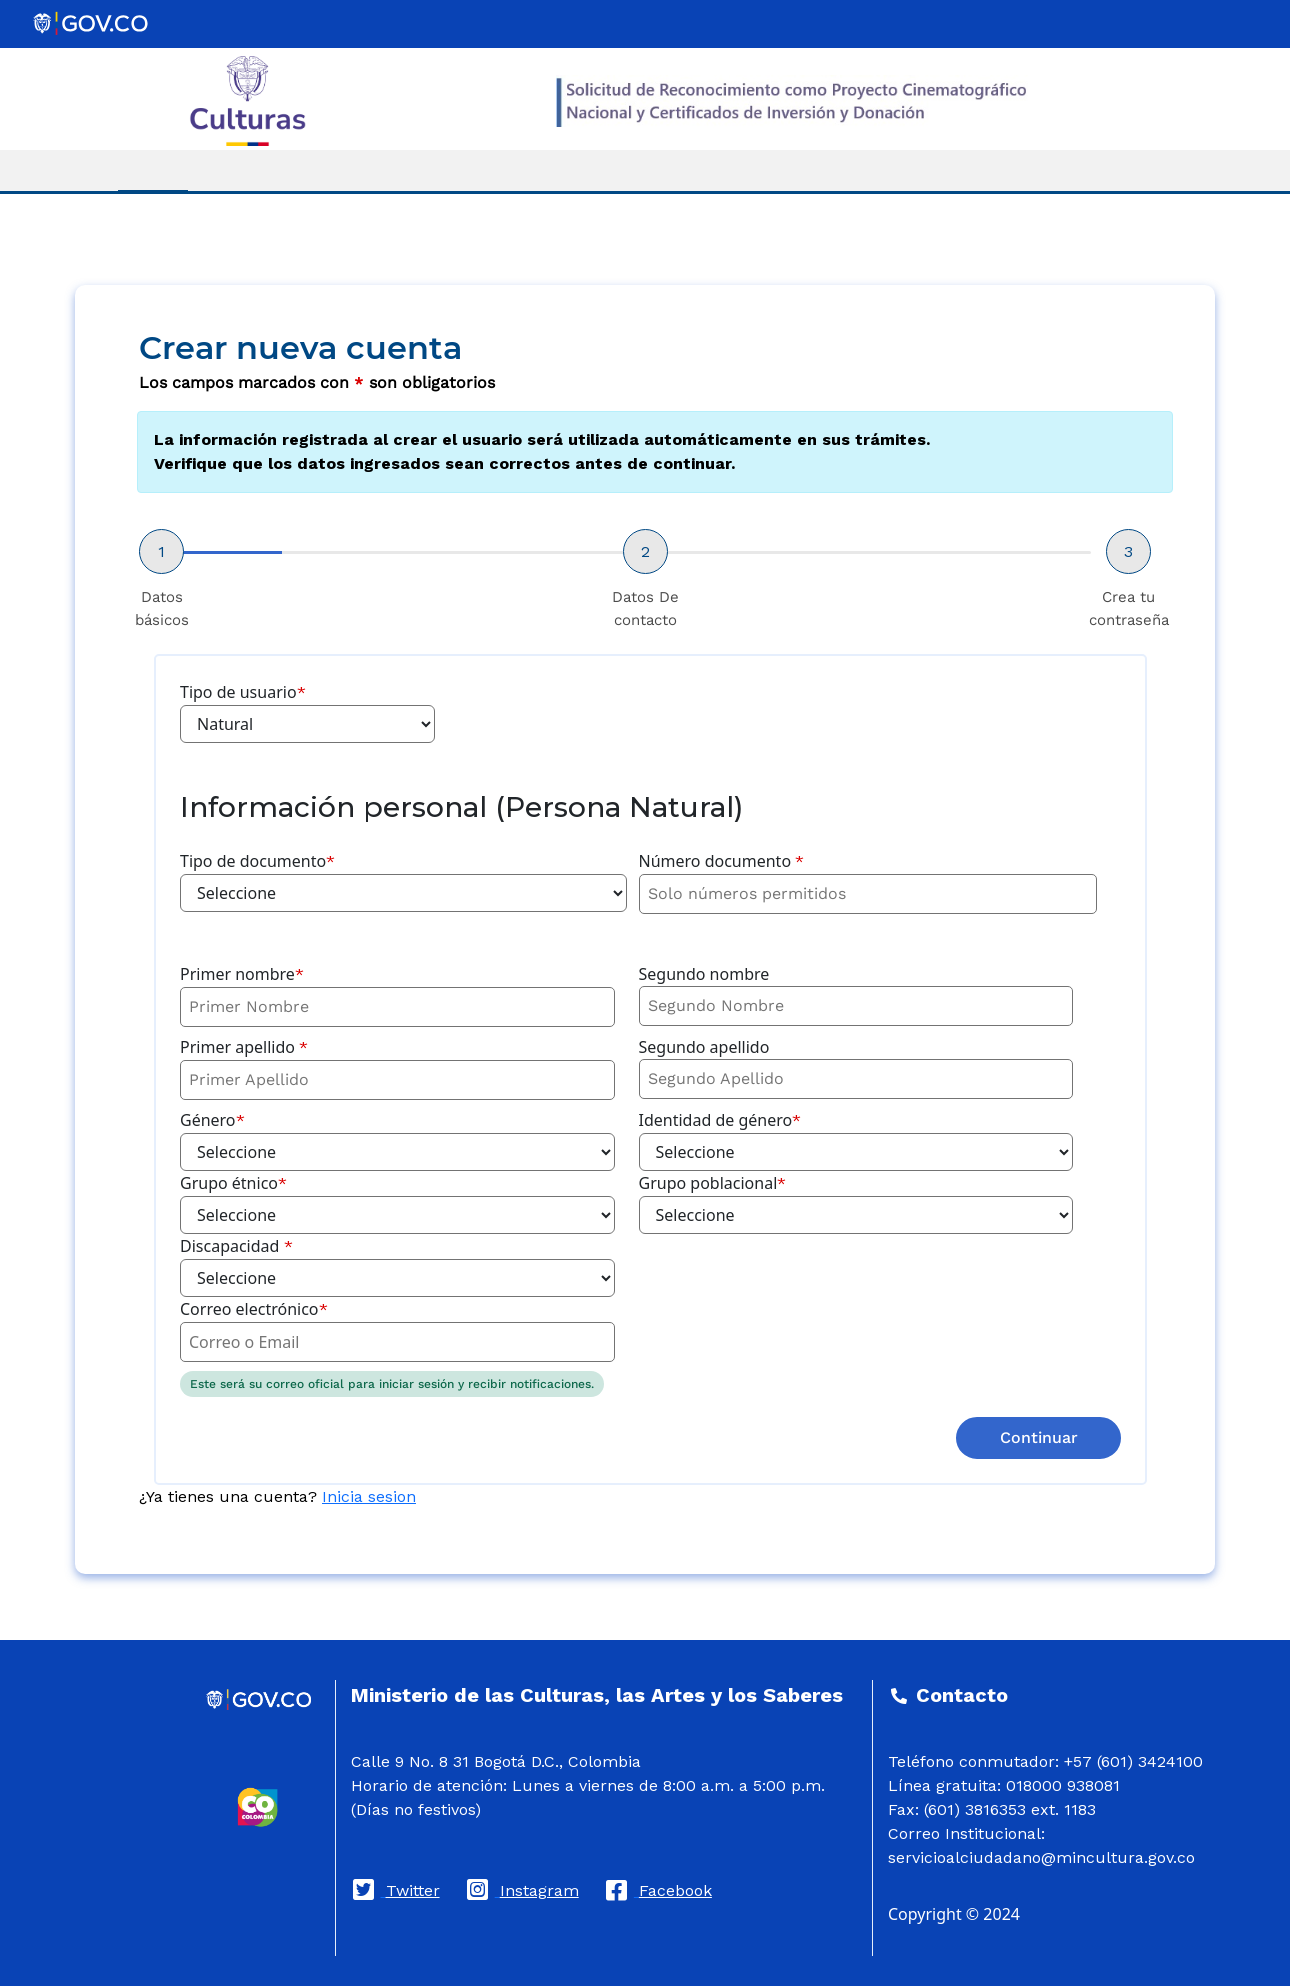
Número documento (722, 861)
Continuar (1039, 1437)
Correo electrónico (254, 1309)
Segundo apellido (704, 1047)
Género (212, 1120)
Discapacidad (236, 1246)
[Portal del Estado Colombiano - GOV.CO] (92, 24)
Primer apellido (244, 1047)
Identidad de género (720, 1120)
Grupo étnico (233, 1183)
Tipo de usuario (243, 692)
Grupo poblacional (713, 1183)
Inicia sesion (369, 1496)
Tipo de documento (257, 861)
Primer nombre (242, 974)
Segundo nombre (704, 974)
